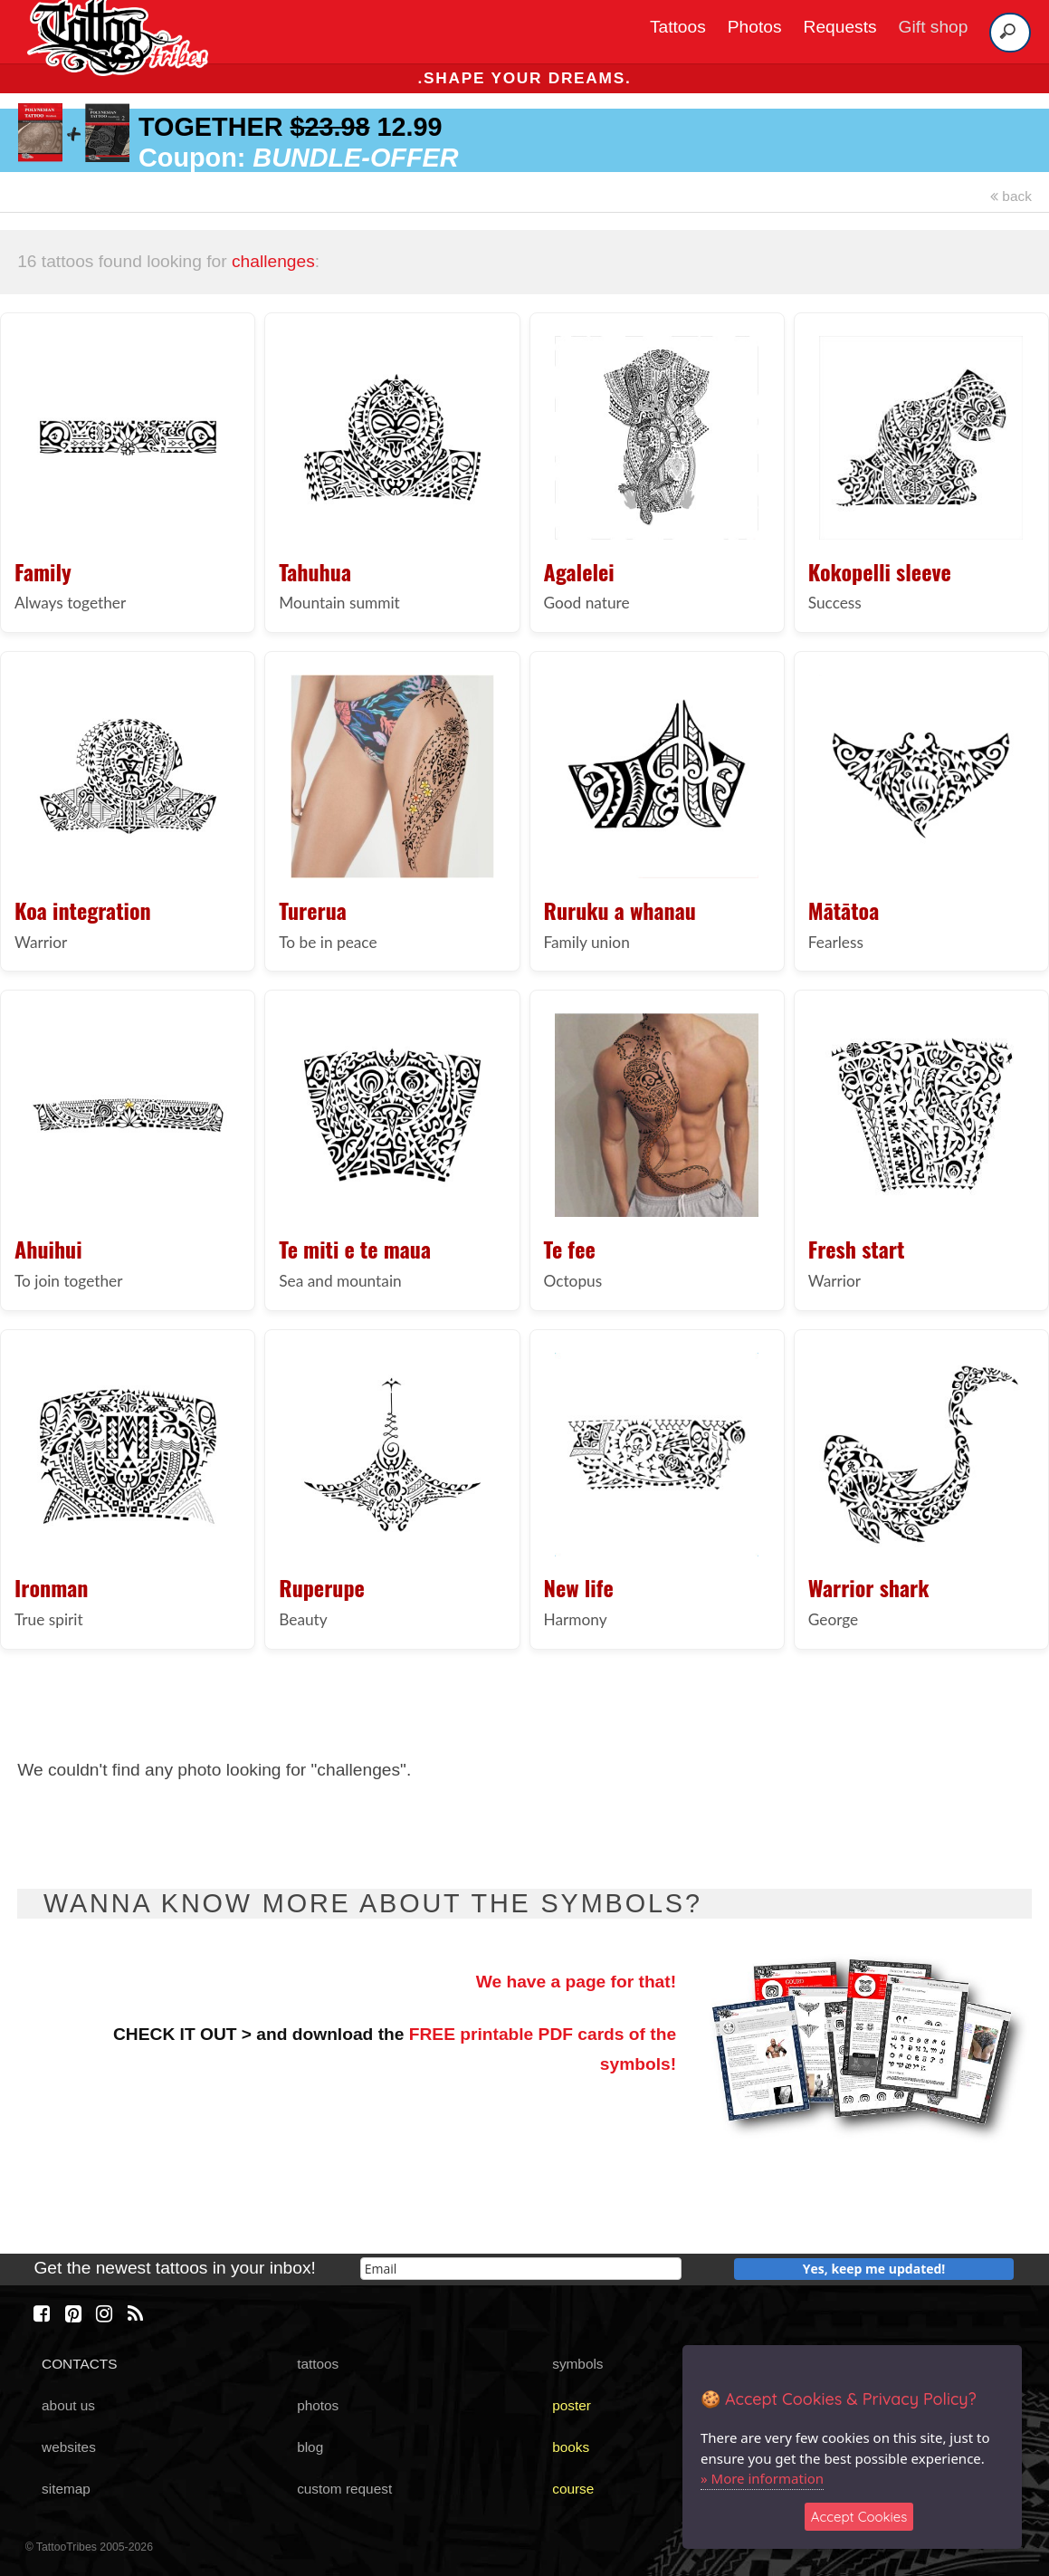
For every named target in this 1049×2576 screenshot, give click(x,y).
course (573, 2488)
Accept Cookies (859, 2516)
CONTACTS (79, 2363)
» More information (762, 2478)
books (570, 2447)
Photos (755, 26)
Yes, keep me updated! (874, 2268)
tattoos (318, 2363)
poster (571, 2405)
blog (310, 2447)
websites (69, 2447)
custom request (344, 2488)
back (1011, 196)
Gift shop (933, 26)
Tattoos (678, 26)
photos (318, 2405)
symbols (577, 2363)
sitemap (66, 2488)
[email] (521, 2268)
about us (68, 2405)
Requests (840, 26)
